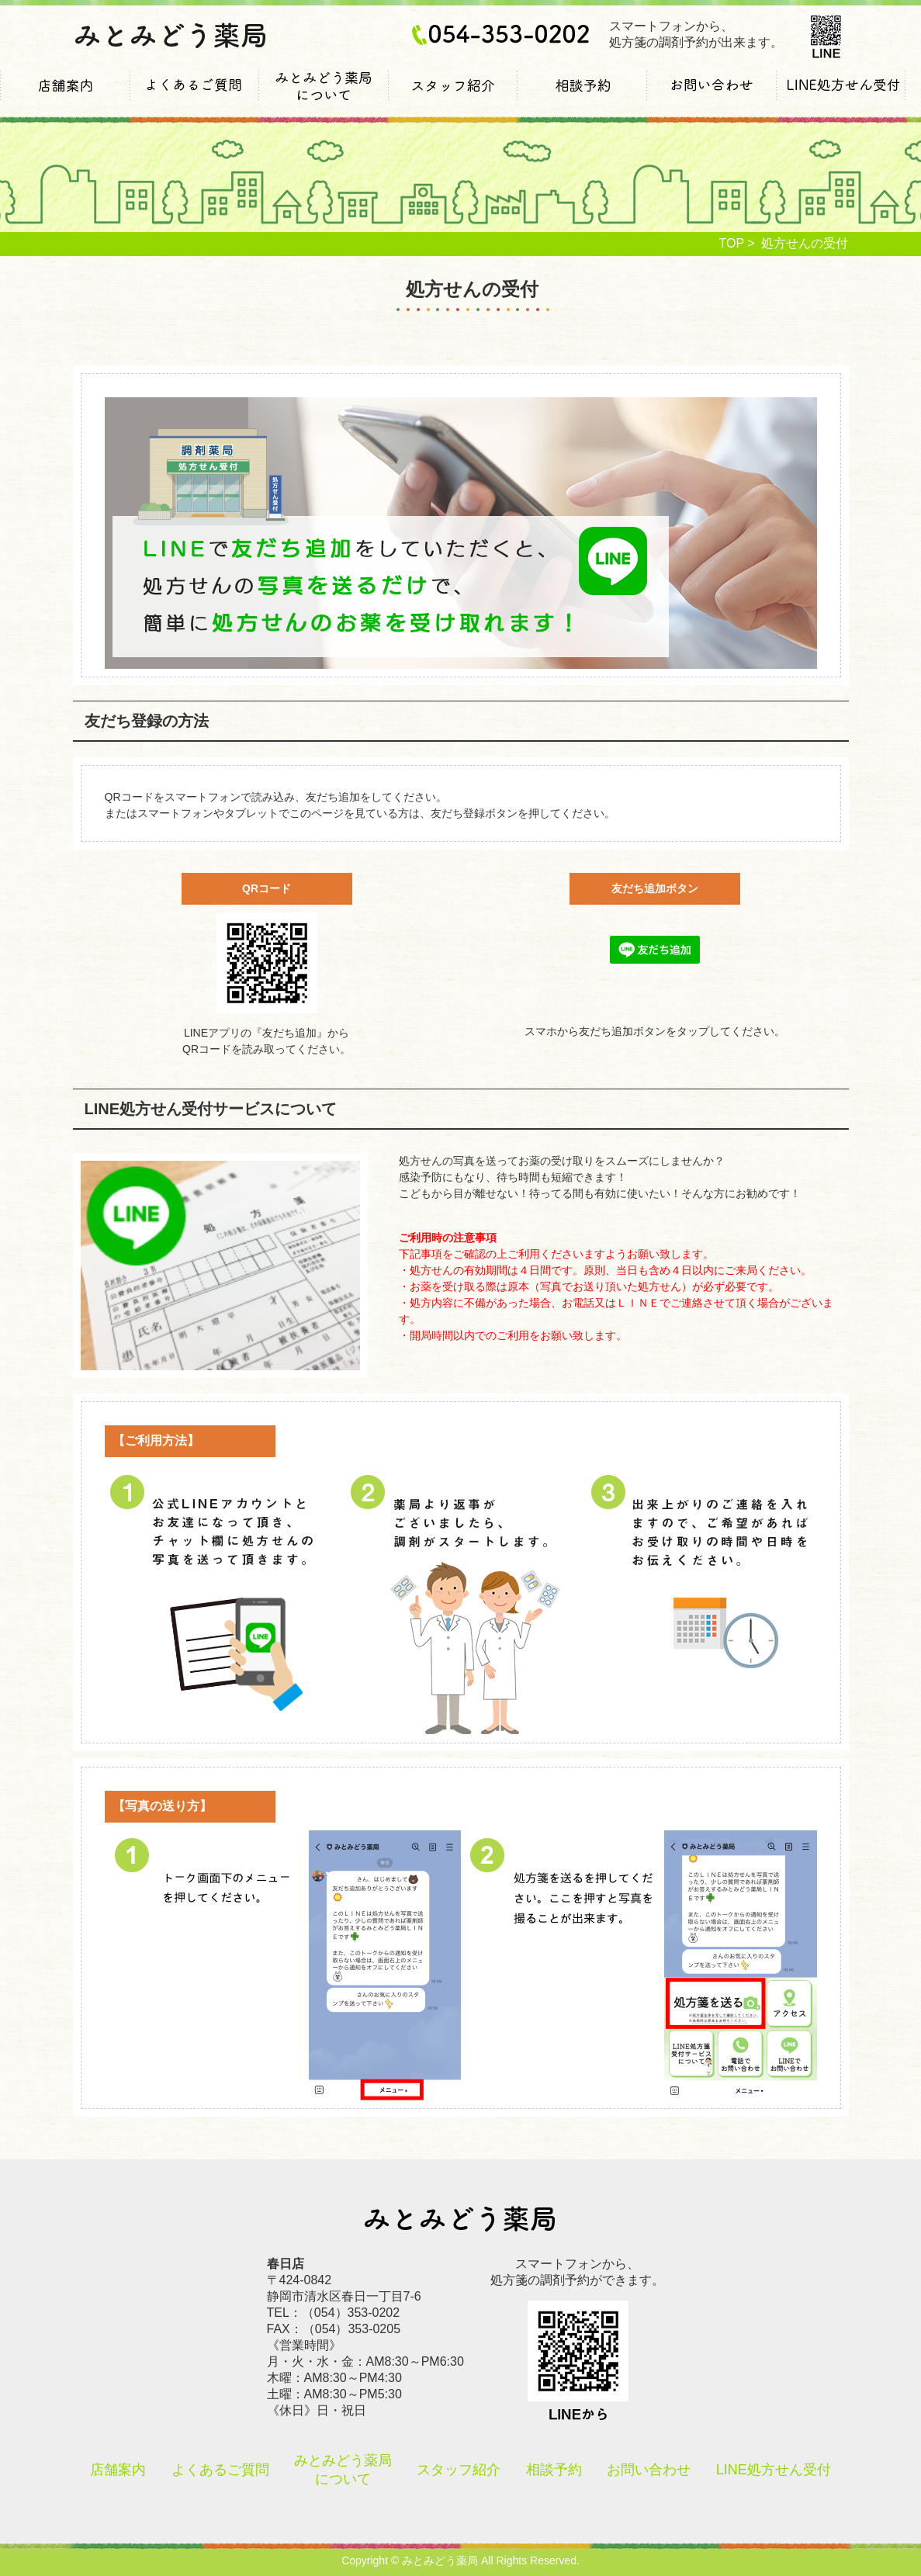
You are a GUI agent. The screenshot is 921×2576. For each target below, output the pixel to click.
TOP (731, 243)
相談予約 (581, 96)
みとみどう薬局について (323, 96)
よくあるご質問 (194, 96)
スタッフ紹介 (452, 96)
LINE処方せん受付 (842, 96)
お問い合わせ (711, 96)
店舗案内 (65, 96)
